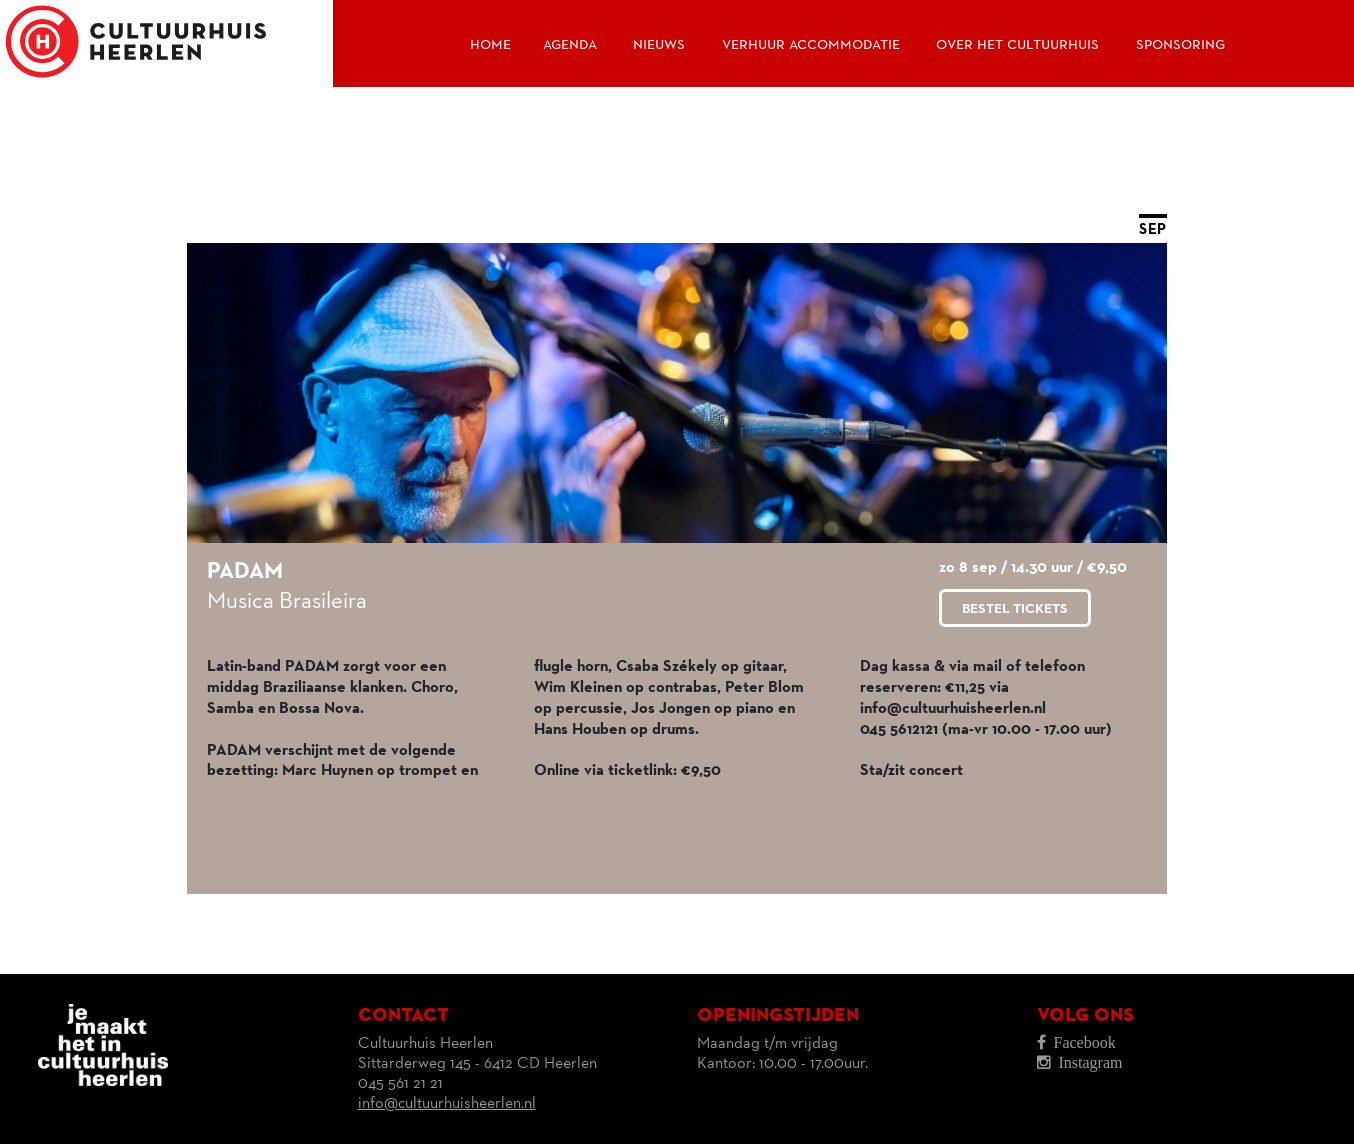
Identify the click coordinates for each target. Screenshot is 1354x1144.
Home (490, 44)
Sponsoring (1180, 44)
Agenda (570, 44)
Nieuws (659, 44)
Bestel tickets (1015, 609)
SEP (1153, 229)
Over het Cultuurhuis (1017, 44)
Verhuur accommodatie (811, 44)
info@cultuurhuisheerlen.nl (447, 1104)
